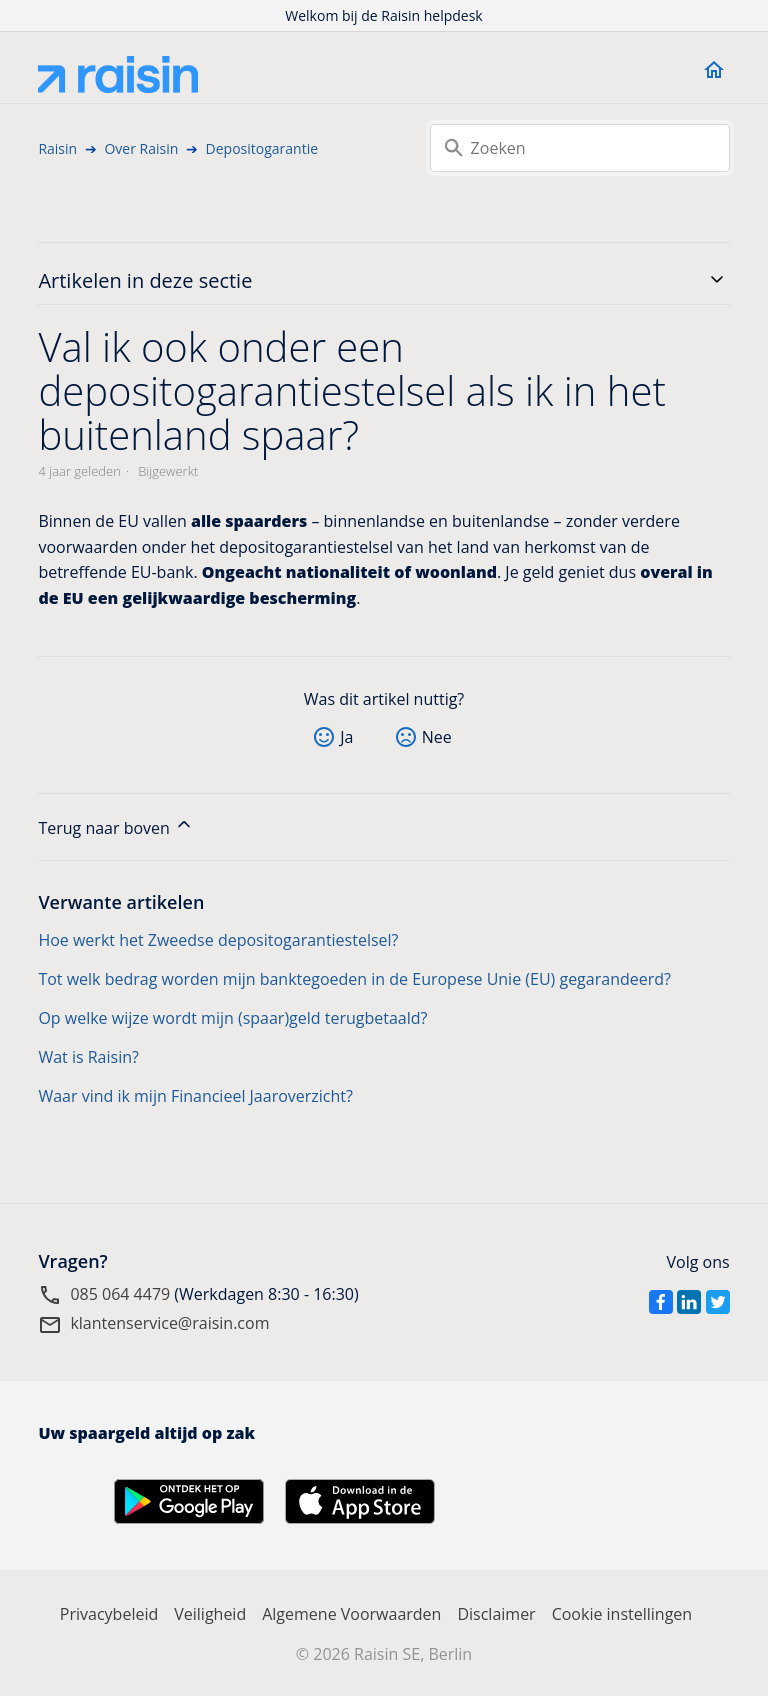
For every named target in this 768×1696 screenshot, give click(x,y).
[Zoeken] (580, 148)
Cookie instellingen (622, 1614)
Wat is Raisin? (88, 1057)
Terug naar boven (116, 826)
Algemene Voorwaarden (351, 1614)
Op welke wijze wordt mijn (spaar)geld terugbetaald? (232, 1018)
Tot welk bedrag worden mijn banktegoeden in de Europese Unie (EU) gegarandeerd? (354, 979)
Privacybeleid (109, 1614)
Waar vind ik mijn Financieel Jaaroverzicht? (195, 1096)
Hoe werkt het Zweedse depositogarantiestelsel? (218, 940)
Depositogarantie (262, 148)
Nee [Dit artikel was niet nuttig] (437, 737)
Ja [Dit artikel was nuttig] (346, 737)
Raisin (57, 148)
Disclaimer (496, 1614)
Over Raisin (141, 148)
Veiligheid (210, 1614)
